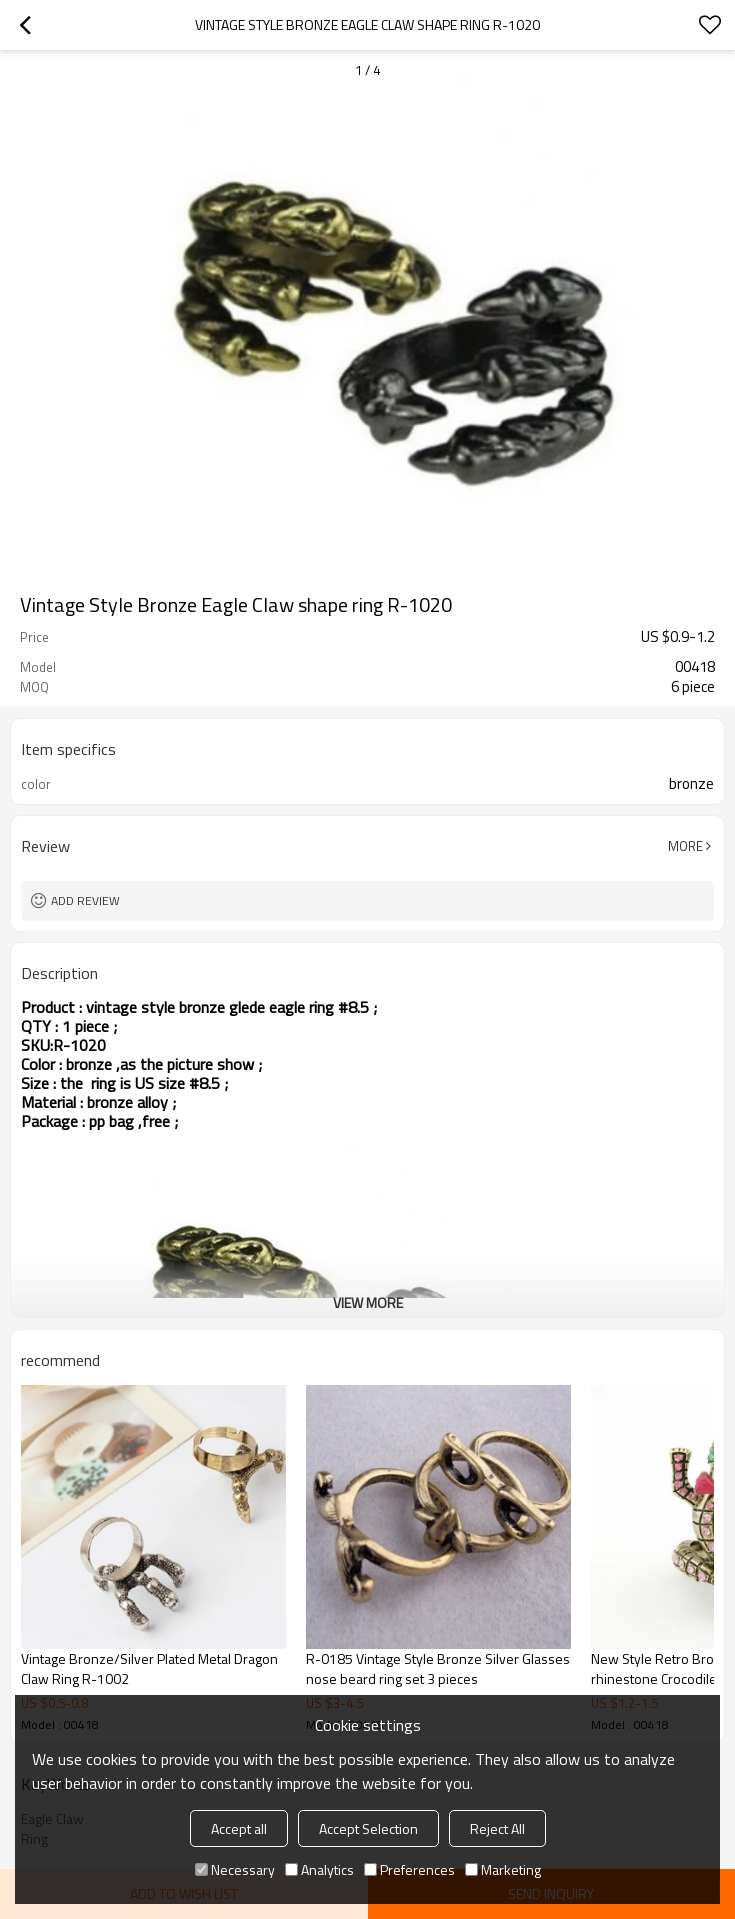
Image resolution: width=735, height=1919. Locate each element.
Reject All (497, 1828)
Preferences (409, 1869)
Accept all (239, 1828)
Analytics (319, 1869)
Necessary (235, 1869)
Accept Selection (368, 1828)
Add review (85, 900)
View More (368, 1302)
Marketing (503, 1869)
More (685, 846)
